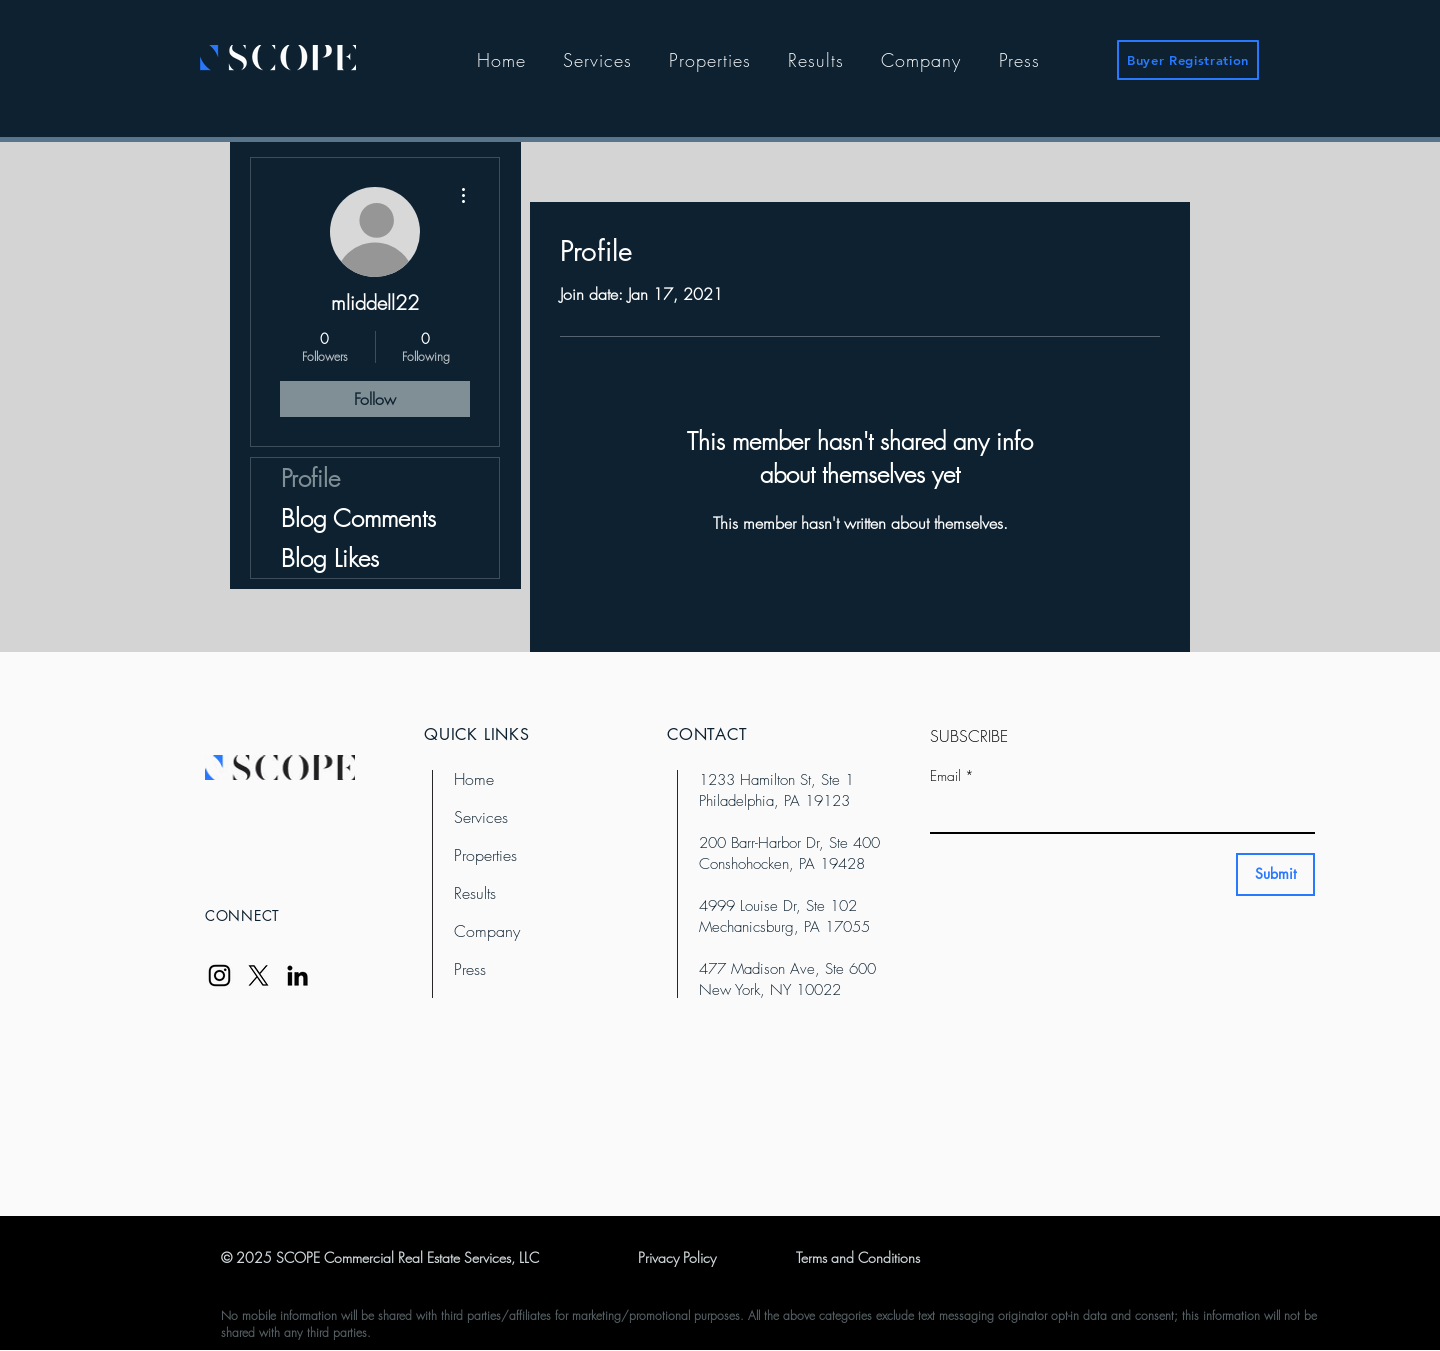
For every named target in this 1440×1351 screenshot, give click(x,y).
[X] (258, 975)
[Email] (1116, 812)
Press (470, 969)
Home (474, 779)
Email (952, 775)
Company (487, 931)
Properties (485, 855)
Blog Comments (358, 518)
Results (475, 893)
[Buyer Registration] (1188, 60)
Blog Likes (330, 558)
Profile (310, 478)
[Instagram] (219, 975)
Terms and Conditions (858, 1257)
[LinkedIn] (297, 975)
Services (481, 817)
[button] (597, 60)
